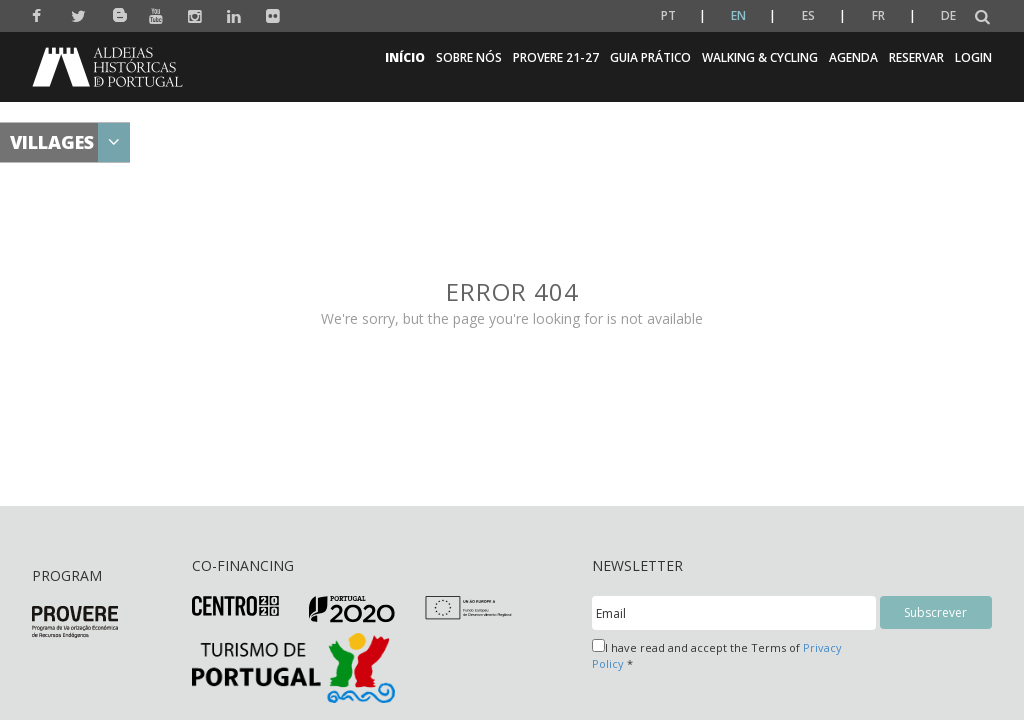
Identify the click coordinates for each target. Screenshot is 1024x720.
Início (405, 57)
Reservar (916, 57)
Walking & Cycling (760, 57)
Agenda (853, 57)
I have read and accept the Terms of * (717, 655)
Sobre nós (469, 57)
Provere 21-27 (556, 57)
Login (973, 57)
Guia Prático (650, 57)
